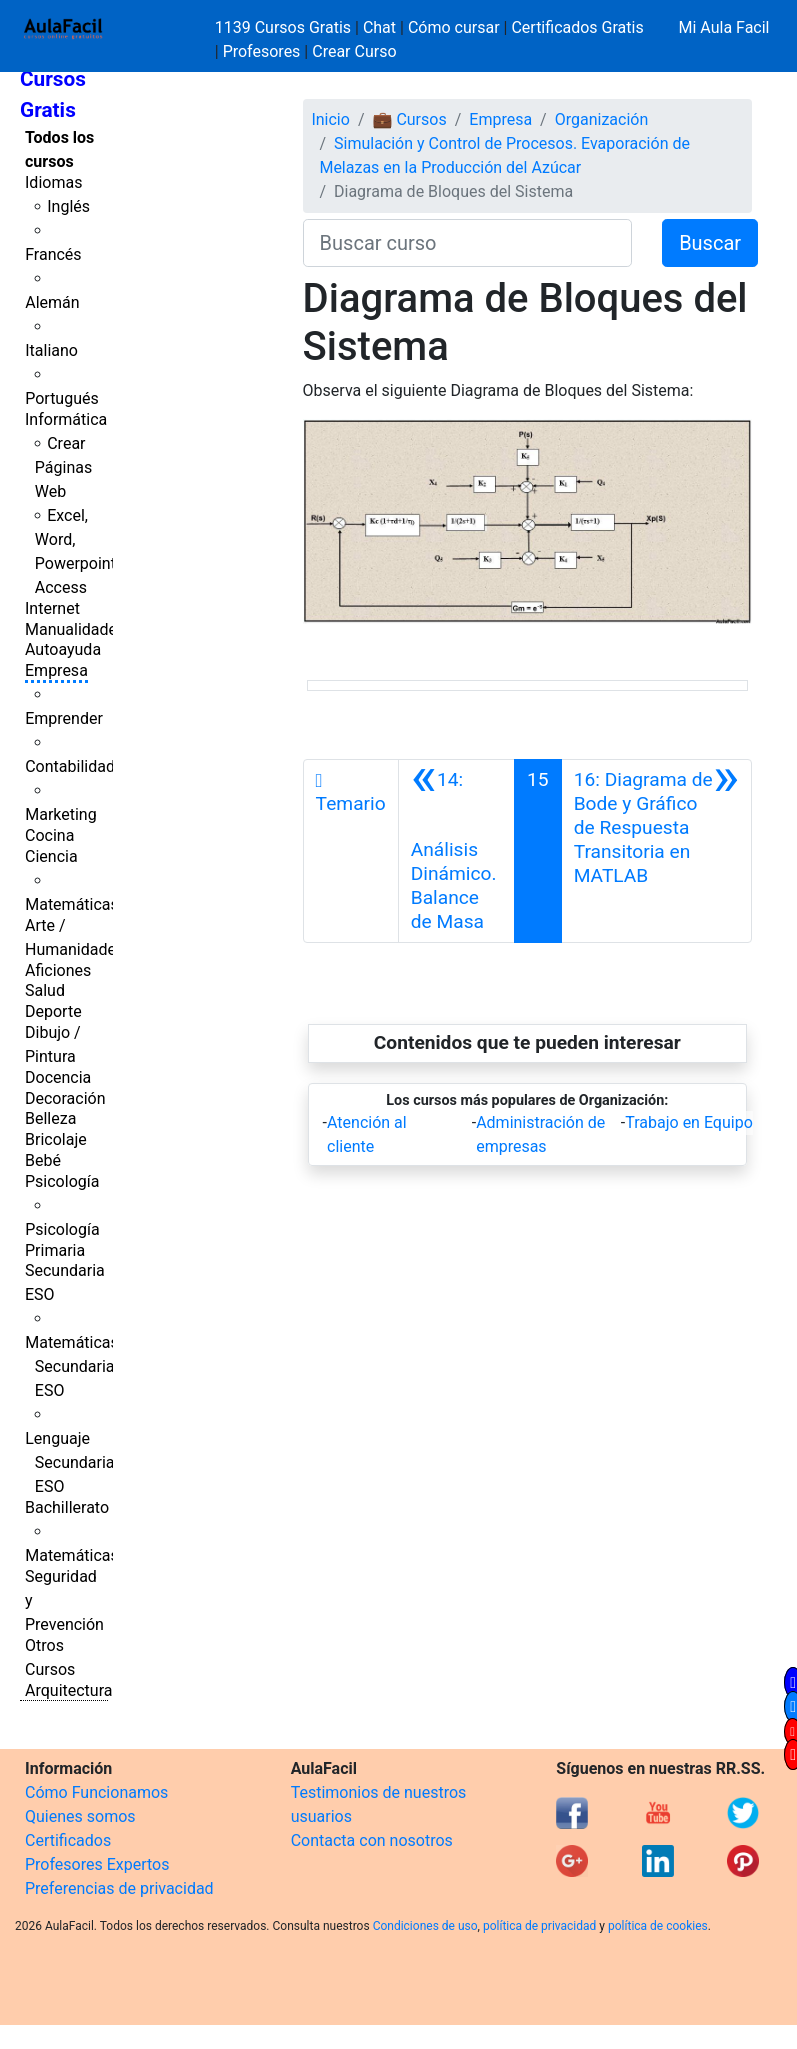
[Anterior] (456, 851)
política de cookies (658, 1926)
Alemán (52, 302)
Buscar (710, 243)
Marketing (60, 814)
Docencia (58, 1077)
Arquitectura (68, 1690)
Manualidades (75, 629)
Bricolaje (56, 1139)
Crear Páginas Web (63, 467)
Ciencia (51, 856)
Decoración (65, 1098)
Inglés (68, 206)
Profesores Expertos (97, 1864)
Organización (602, 119)
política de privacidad (539, 1926)
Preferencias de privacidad (119, 1888)
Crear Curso (354, 51)
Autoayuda (63, 649)
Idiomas (53, 182)
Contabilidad (70, 766)
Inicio (330, 119)
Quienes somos (80, 1816)
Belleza (50, 1118)
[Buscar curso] (468, 243)
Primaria (55, 1250)
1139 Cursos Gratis (285, 27)
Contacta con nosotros (372, 1840)
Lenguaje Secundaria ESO (69, 1462)
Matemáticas (72, 904)
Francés (53, 254)
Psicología (62, 1181)
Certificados (68, 1840)
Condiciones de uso (425, 1926)
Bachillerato (67, 1507)
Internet (52, 608)
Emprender (64, 718)
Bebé (43, 1160)
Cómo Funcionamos (96, 1792)
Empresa (56, 670)
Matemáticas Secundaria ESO (72, 1366)
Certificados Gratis (577, 27)
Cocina (49, 835)
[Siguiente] (656, 851)
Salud (45, 990)
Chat (379, 27)
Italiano (51, 350)
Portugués (62, 398)
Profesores (262, 51)
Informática (66, 419)
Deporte (53, 1011)
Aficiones (58, 970)
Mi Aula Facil (723, 27)
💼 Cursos (409, 119)
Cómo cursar (454, 27)
